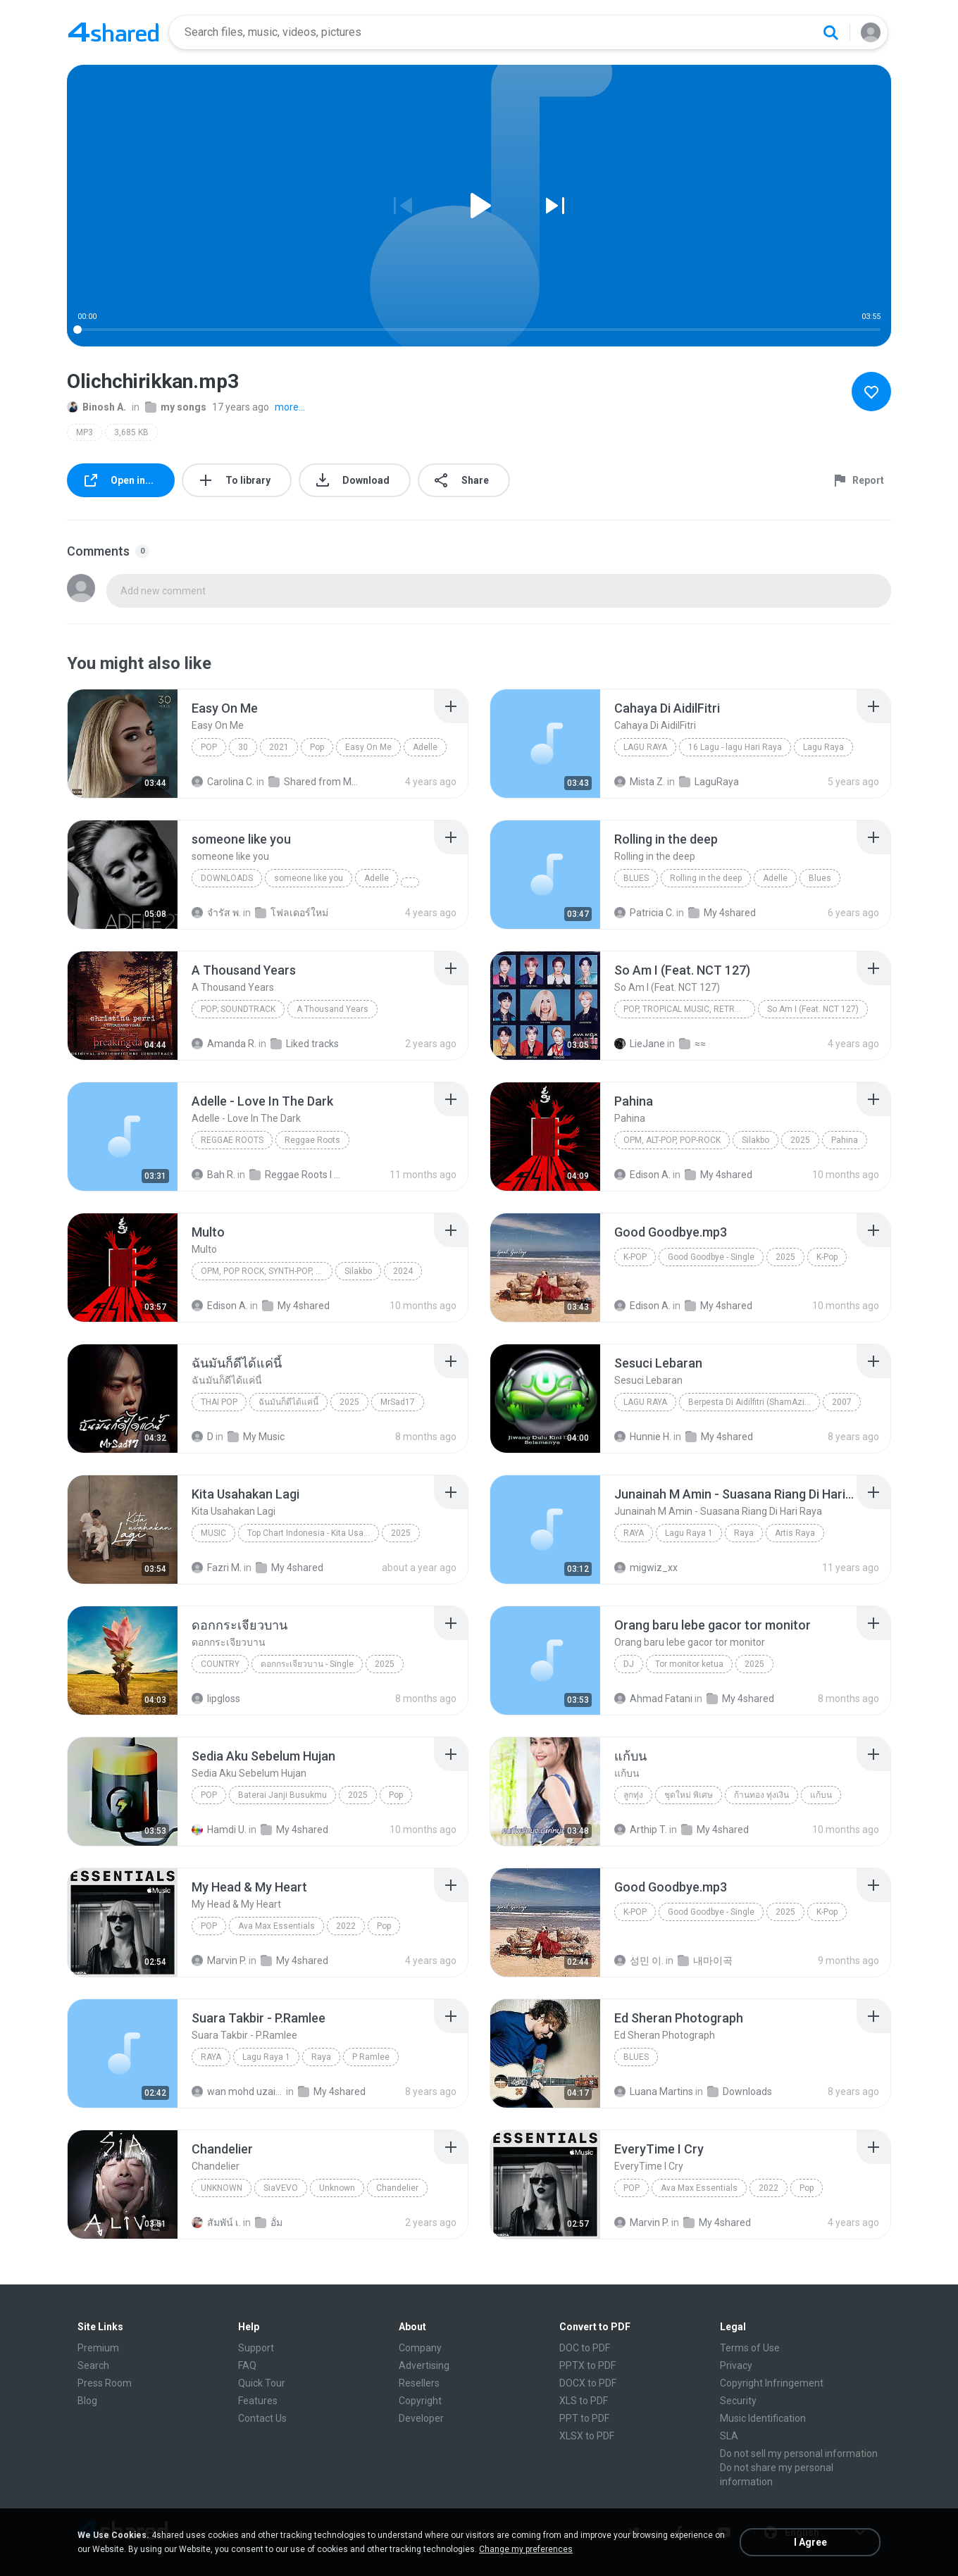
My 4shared (722, 912)
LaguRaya (709, 781)
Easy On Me (368, 747)
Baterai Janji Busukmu (282, 1795)
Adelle (425, 747)
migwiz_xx (646, 1567)
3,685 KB (131, 432)
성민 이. (639, 1960)
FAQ (247, 2365)
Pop (209, 747)
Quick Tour (261, 2383)
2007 (842, 1402)
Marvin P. (219, 1960)
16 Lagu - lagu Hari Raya (735, 747)
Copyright (420, 2400)
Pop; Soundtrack (238, 1009)
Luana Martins (653, 2091)
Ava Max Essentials (276, 1926)
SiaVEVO (280, 2188)
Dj (628, 1664)
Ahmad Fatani (653, 1698)
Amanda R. (224, 1043)
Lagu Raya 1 (689, 1533)
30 (243, 747)
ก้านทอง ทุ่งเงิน (761, 1795)
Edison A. (642, 1174)
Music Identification (763, 2418)
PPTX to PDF (587, 2365)
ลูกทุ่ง (633, 1795)
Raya (633, 1533)
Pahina (844, 1140)
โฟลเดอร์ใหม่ (291, 912)
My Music (256, 1436)
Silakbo (755, 1140)
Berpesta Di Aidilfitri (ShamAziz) (750, 1402)
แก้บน (821, 1795)
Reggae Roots (232, 1140)
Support (256, 2347)
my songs (175, 407)
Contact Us (262, 2418)
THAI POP (219, 1402)
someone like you (308, 878)
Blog (87, 2400)
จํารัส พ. (216, 912)
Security (738, 2400)
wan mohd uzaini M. (238, 2091)
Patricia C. (644, 912)
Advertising (424, 2365)
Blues (636, 878)
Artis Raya (795, 1533)
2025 (800, 1140)
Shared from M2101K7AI (314, 781)
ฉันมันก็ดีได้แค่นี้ (288, 1402)
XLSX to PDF (586, 2435)
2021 (279, 747)
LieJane (639, 1043)
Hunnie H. (642, 1436)
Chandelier (397, 2188)
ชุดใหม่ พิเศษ (688, 1795)
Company (420, 2347)
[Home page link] (113, 32)
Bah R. (213, 1174)
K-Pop (635, 1257)
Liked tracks (304, 1043)
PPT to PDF (584, 2418)
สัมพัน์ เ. (216, 2222)
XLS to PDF (583, 2400)
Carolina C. (223, 781)
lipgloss (216, 1698)
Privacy (736, 2365)
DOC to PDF (584, 2347)
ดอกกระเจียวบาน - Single (307, 1664)
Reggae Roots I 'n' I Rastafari (295, 1174)
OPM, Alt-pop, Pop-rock (672, 1140)
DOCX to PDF (587, 2383)
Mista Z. (639, 781)
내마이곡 (705, 1960)
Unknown (221, 2188)
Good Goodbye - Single (711, 1257)
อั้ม (268, 2222)
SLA (729, 2435)
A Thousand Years (332, 1009)
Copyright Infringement (771, 2383)
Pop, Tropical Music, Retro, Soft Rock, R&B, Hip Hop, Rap (689, 1009)
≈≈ (692, 1043)
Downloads (227, 878)
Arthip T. (640, 1829)
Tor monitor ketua (689, 1664)
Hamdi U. (219, 1829)
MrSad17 (397, 1402)
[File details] (123, 743)
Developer (421, 2418)
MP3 (84, 432)
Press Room (104, 2383)
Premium (98, 2347)
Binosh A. (96, 407)
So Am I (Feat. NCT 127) (813, 1009)
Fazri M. (217, 1567)
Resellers (419, 2383)
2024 (403, 1271)
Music (213, 1533)
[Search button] (830, 32)
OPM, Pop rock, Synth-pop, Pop (266, 1271)
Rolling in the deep (706, 878)
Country (220, 1664)
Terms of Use (750, 2347)
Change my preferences (526, 2549)
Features (258, 2400)
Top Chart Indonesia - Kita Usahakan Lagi (313, 1533)
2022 (346, 1926)
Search (93, 2365)
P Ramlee (371, 2057)
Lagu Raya (645, 747)
